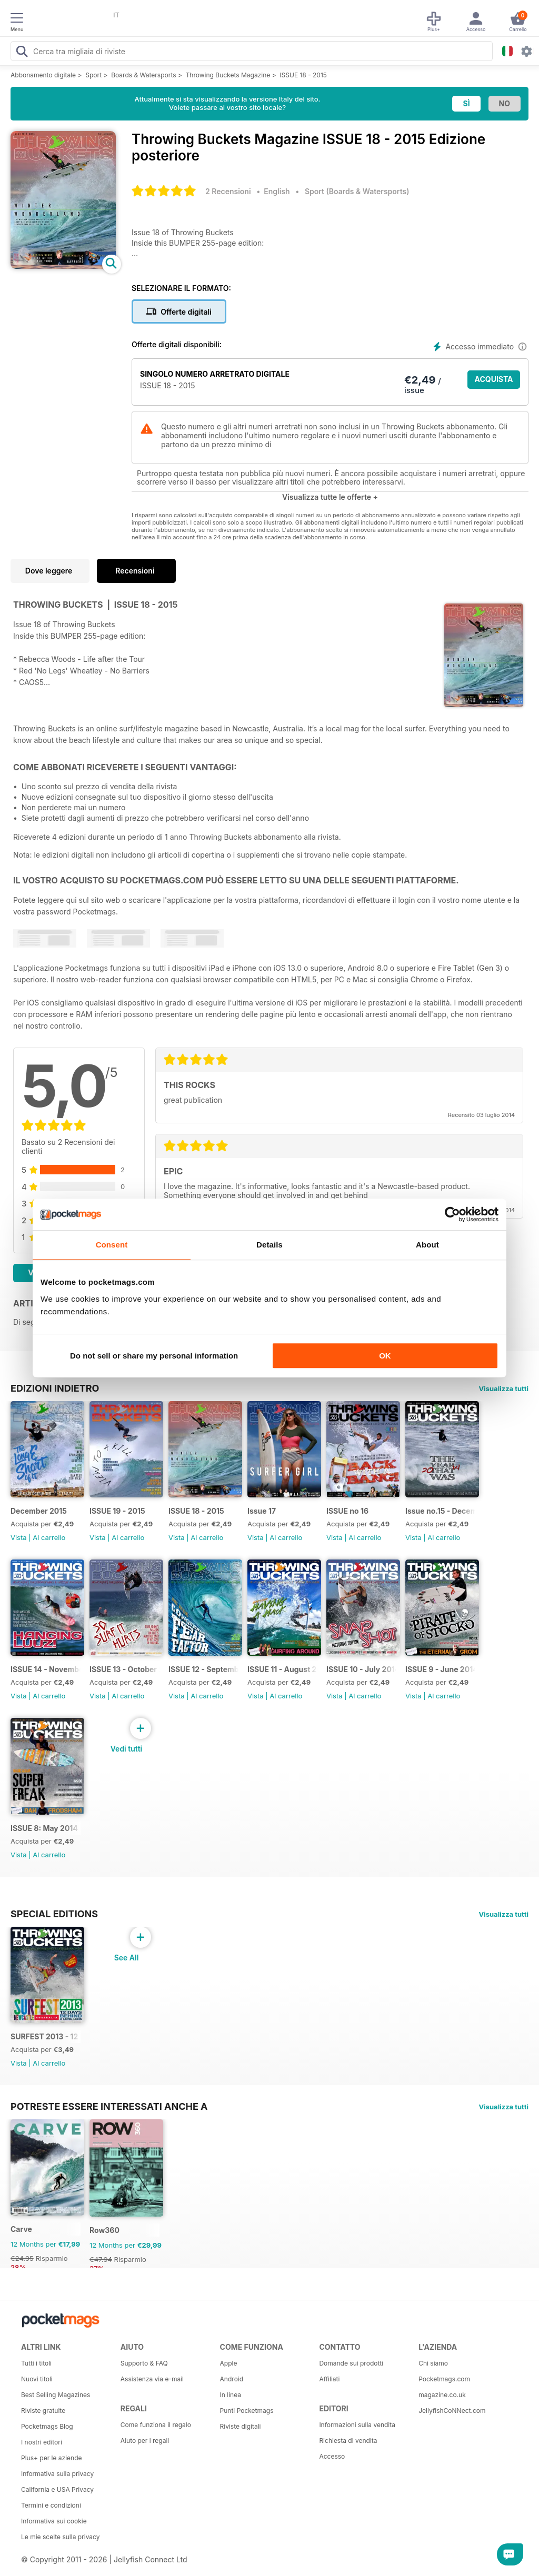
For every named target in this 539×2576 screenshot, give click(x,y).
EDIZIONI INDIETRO (55, 1388)
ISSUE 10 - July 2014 (361, 1669)
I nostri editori (41, 2442)
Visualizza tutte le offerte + (330, 496)
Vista (19, 1537)
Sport (93, 75)
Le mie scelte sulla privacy (60, 2537)
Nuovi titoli (37, 2379)
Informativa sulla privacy (57, 2474)
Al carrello (49, 1537)
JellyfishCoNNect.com (451, 2410)
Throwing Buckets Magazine (228, 75)
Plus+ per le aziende (51, 2458)
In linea (230, 2395)
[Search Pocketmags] (21, 52)
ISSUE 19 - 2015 (117, 1510)
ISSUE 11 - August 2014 (282, 1669)
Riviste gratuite (43, 2410)
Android (231, 2379)
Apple (228, 2363)
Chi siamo (433, 2363)
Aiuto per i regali (145, 2440)
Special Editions (54, 1913)
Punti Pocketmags (247, 2410)
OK (385, 1355)
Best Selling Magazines (55, 2395)
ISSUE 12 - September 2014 (203, 1669)
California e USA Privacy (57, 2489)
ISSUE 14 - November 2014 (46, 1669)
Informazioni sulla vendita (357, 2425)
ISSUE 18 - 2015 (303, 75)
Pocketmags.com (444, 2379)
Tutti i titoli (36, 2363)
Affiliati (329, 2379)
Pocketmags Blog (47, 2426)
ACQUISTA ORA (494, 382)
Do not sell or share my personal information (154, 1355)
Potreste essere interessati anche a (109, 2106)
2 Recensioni (228, 191)
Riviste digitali (240, 2426)
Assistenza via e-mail (152, 2379)
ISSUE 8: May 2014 (44, 1828)
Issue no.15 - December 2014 (440, 1510)
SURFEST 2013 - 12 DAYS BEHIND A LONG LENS (46, 2036)
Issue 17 (261, 1510)
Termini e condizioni (51, 2505)
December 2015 (39, 1510)
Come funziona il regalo (156, 2425)
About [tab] (427, 1244)
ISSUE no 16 (347, 1510)
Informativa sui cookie (54, 2521)
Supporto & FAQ (144, 2363)
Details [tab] (269, 1244)
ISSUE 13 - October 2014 (124, 1669)
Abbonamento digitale (43, 75)
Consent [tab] (112, 1244)
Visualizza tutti (503, 1388)
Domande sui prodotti (351, 2363)
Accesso (332, 2456)
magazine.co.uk (442, 2395)
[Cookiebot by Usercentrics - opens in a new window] (452, 1214)
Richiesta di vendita (348, 2440)
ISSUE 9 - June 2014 (440, 1669)
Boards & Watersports (143, 75)
